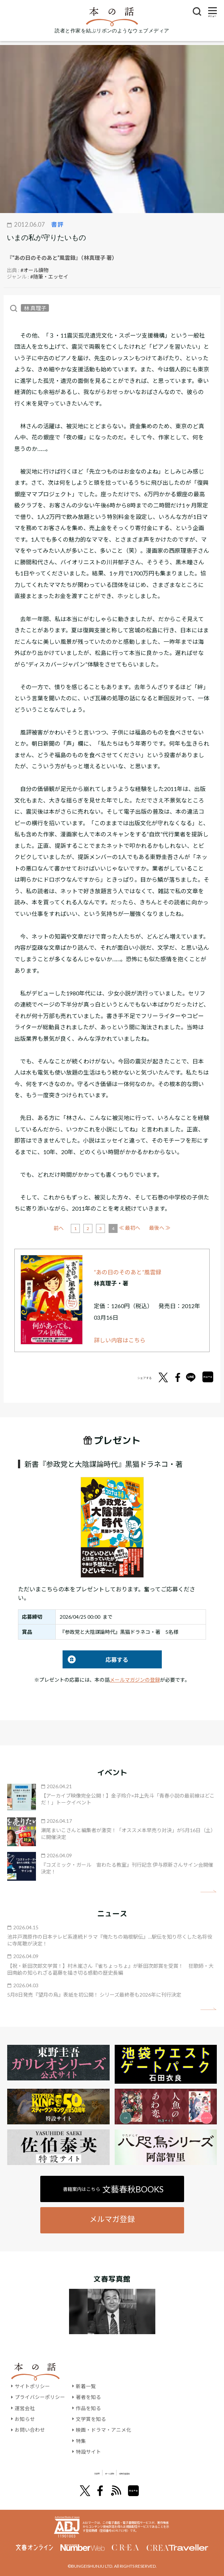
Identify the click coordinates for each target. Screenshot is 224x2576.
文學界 (65, 2472)
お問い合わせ (30, 2430)
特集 (81, 2440)
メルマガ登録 (112, 2218)
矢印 (208, 1891)
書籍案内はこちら (113, 2189)
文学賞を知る (91, 2419)
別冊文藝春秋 (150, 2472)
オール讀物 (103, 2472)
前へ (85, 1228)
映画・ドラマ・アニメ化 (103, 2430)
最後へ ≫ (159, 1228)
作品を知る (88, 2408)
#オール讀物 (34, 270)
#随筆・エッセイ (49, 277)
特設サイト (88, 2451)
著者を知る (88, 2397)
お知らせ (25, 2419)
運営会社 (25, 2408)
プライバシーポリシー (40, 2397)
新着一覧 (86, 2386)
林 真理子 (35, 308)
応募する (95, 1659)
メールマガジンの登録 (135, 1680)
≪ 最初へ (64, 1228)
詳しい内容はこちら (120, 1340)
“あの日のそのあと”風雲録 (127, 1272)
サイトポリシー (32, 2386)
